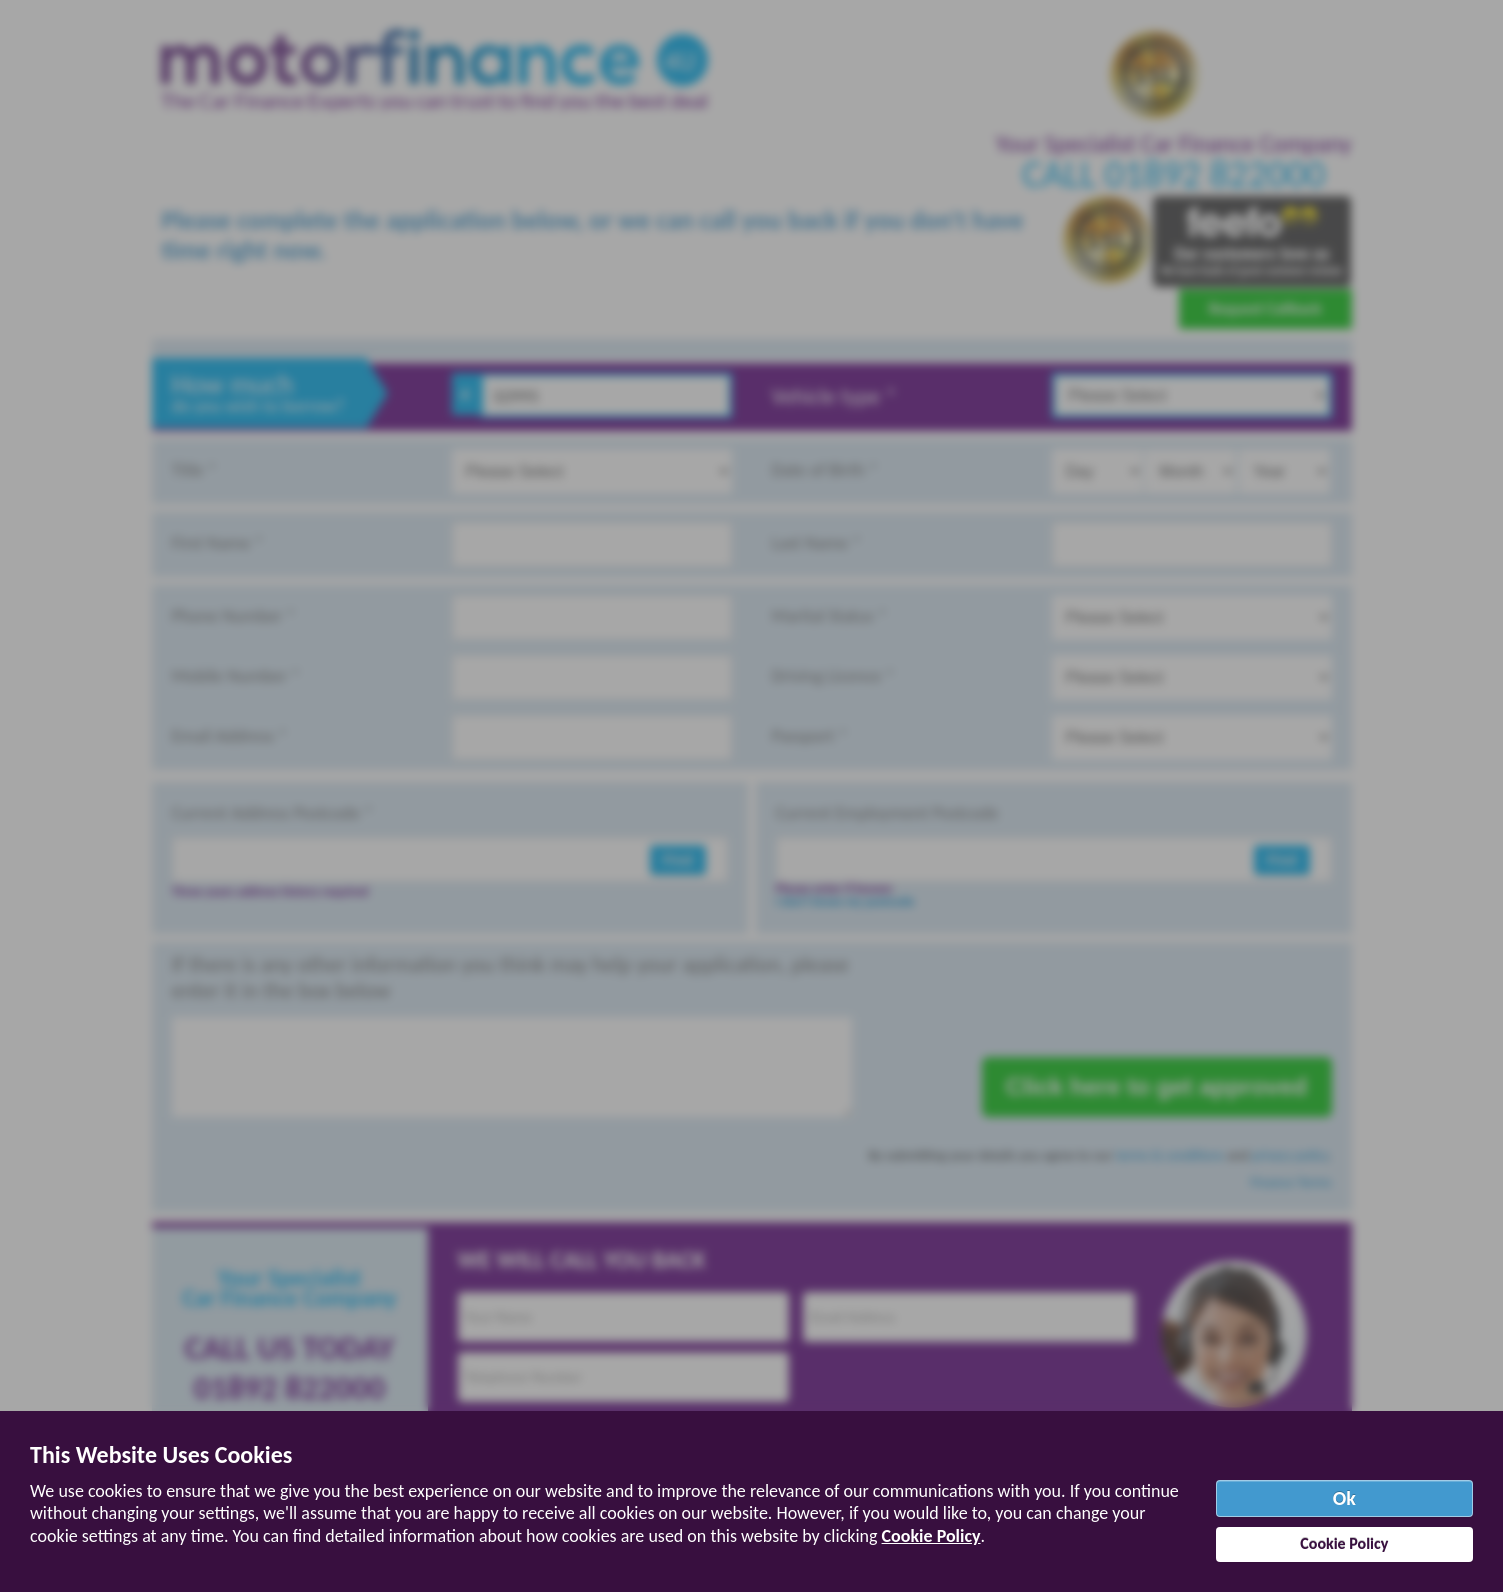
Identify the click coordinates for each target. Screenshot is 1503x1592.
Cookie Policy (931, 1536)
